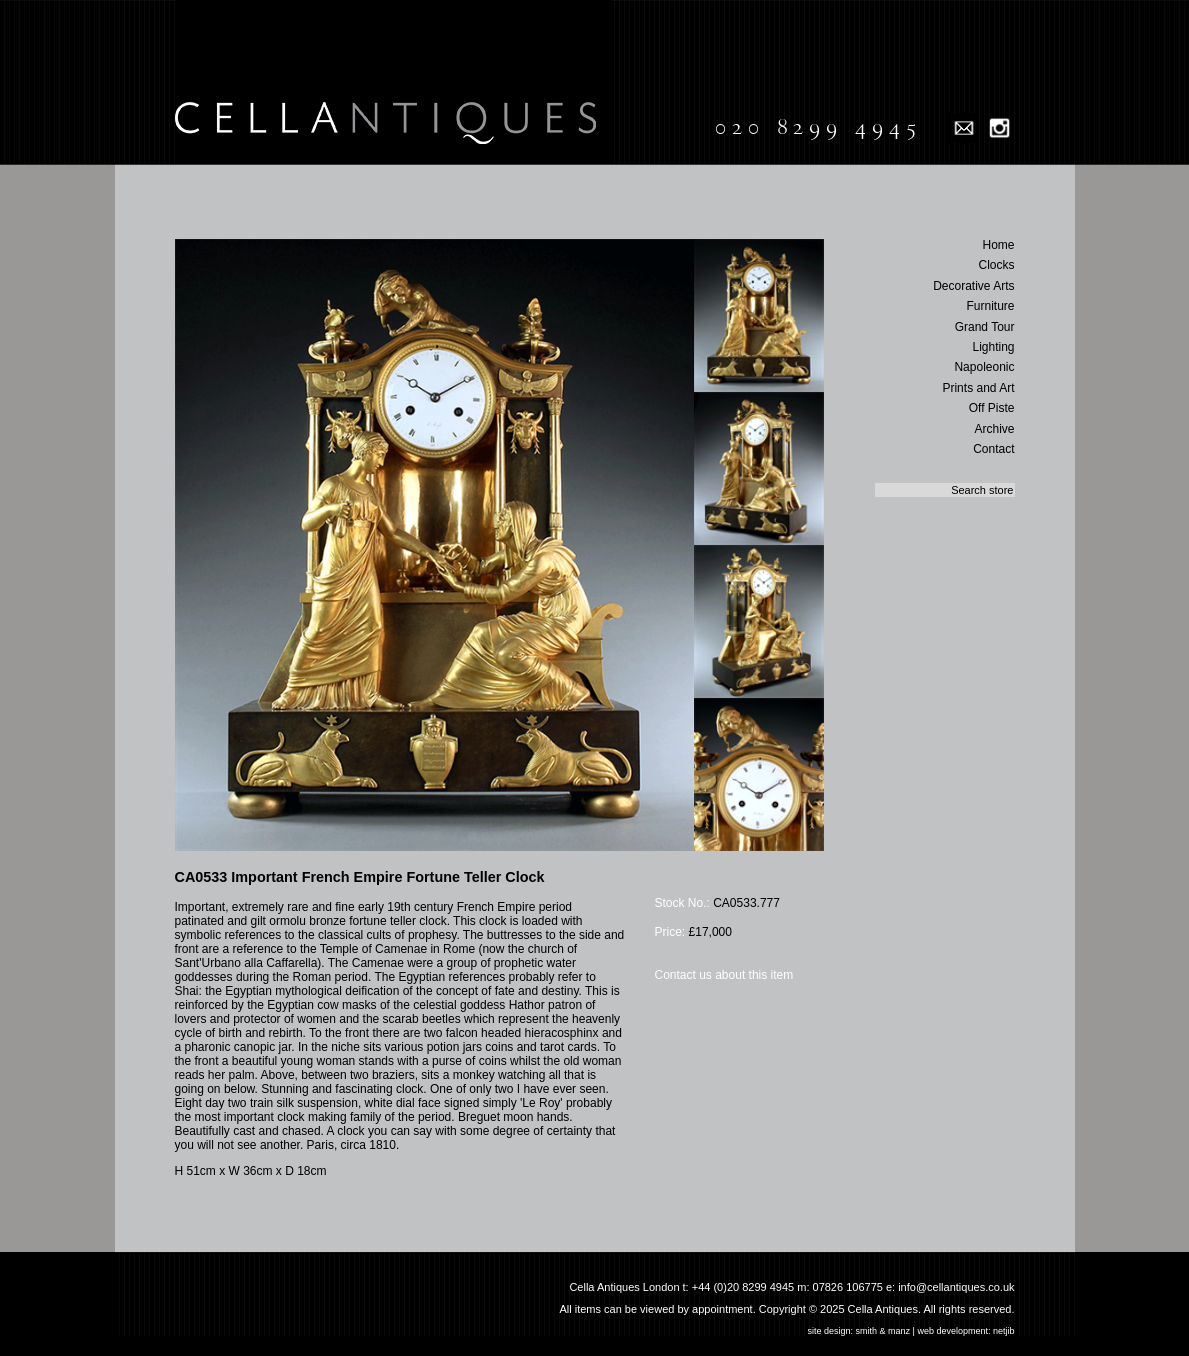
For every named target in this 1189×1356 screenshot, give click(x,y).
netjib (1004, 1331)
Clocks (996, 265)
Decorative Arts (973, 286)
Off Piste (992, 408)
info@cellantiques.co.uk (956, 1287)
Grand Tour (985, 327)
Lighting (993, 347)
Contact (993, 449)
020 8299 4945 (818, 127)
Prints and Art (978, 388)
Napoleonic (984, 367)
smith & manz (883, 1331)
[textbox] (945, 490)
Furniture (990, 306)
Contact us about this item (724, 975)
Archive (994, 429)
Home (998, 245)
